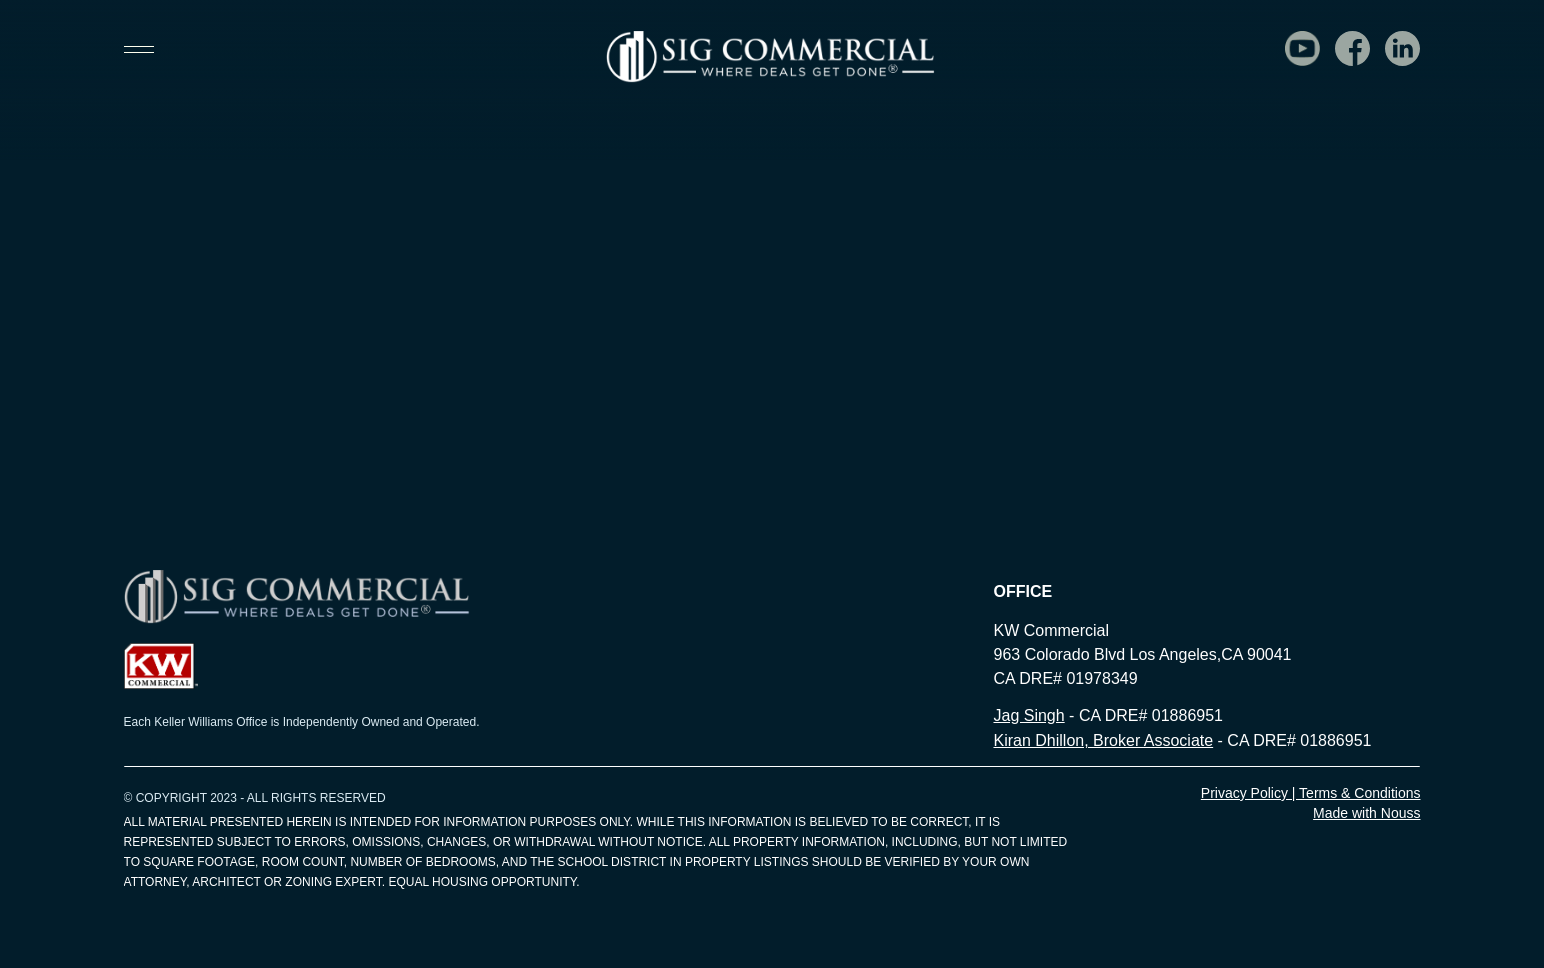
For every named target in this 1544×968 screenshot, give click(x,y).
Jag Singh (1028, 715)
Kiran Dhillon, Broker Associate (1103, 740)
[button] (148, 49)
